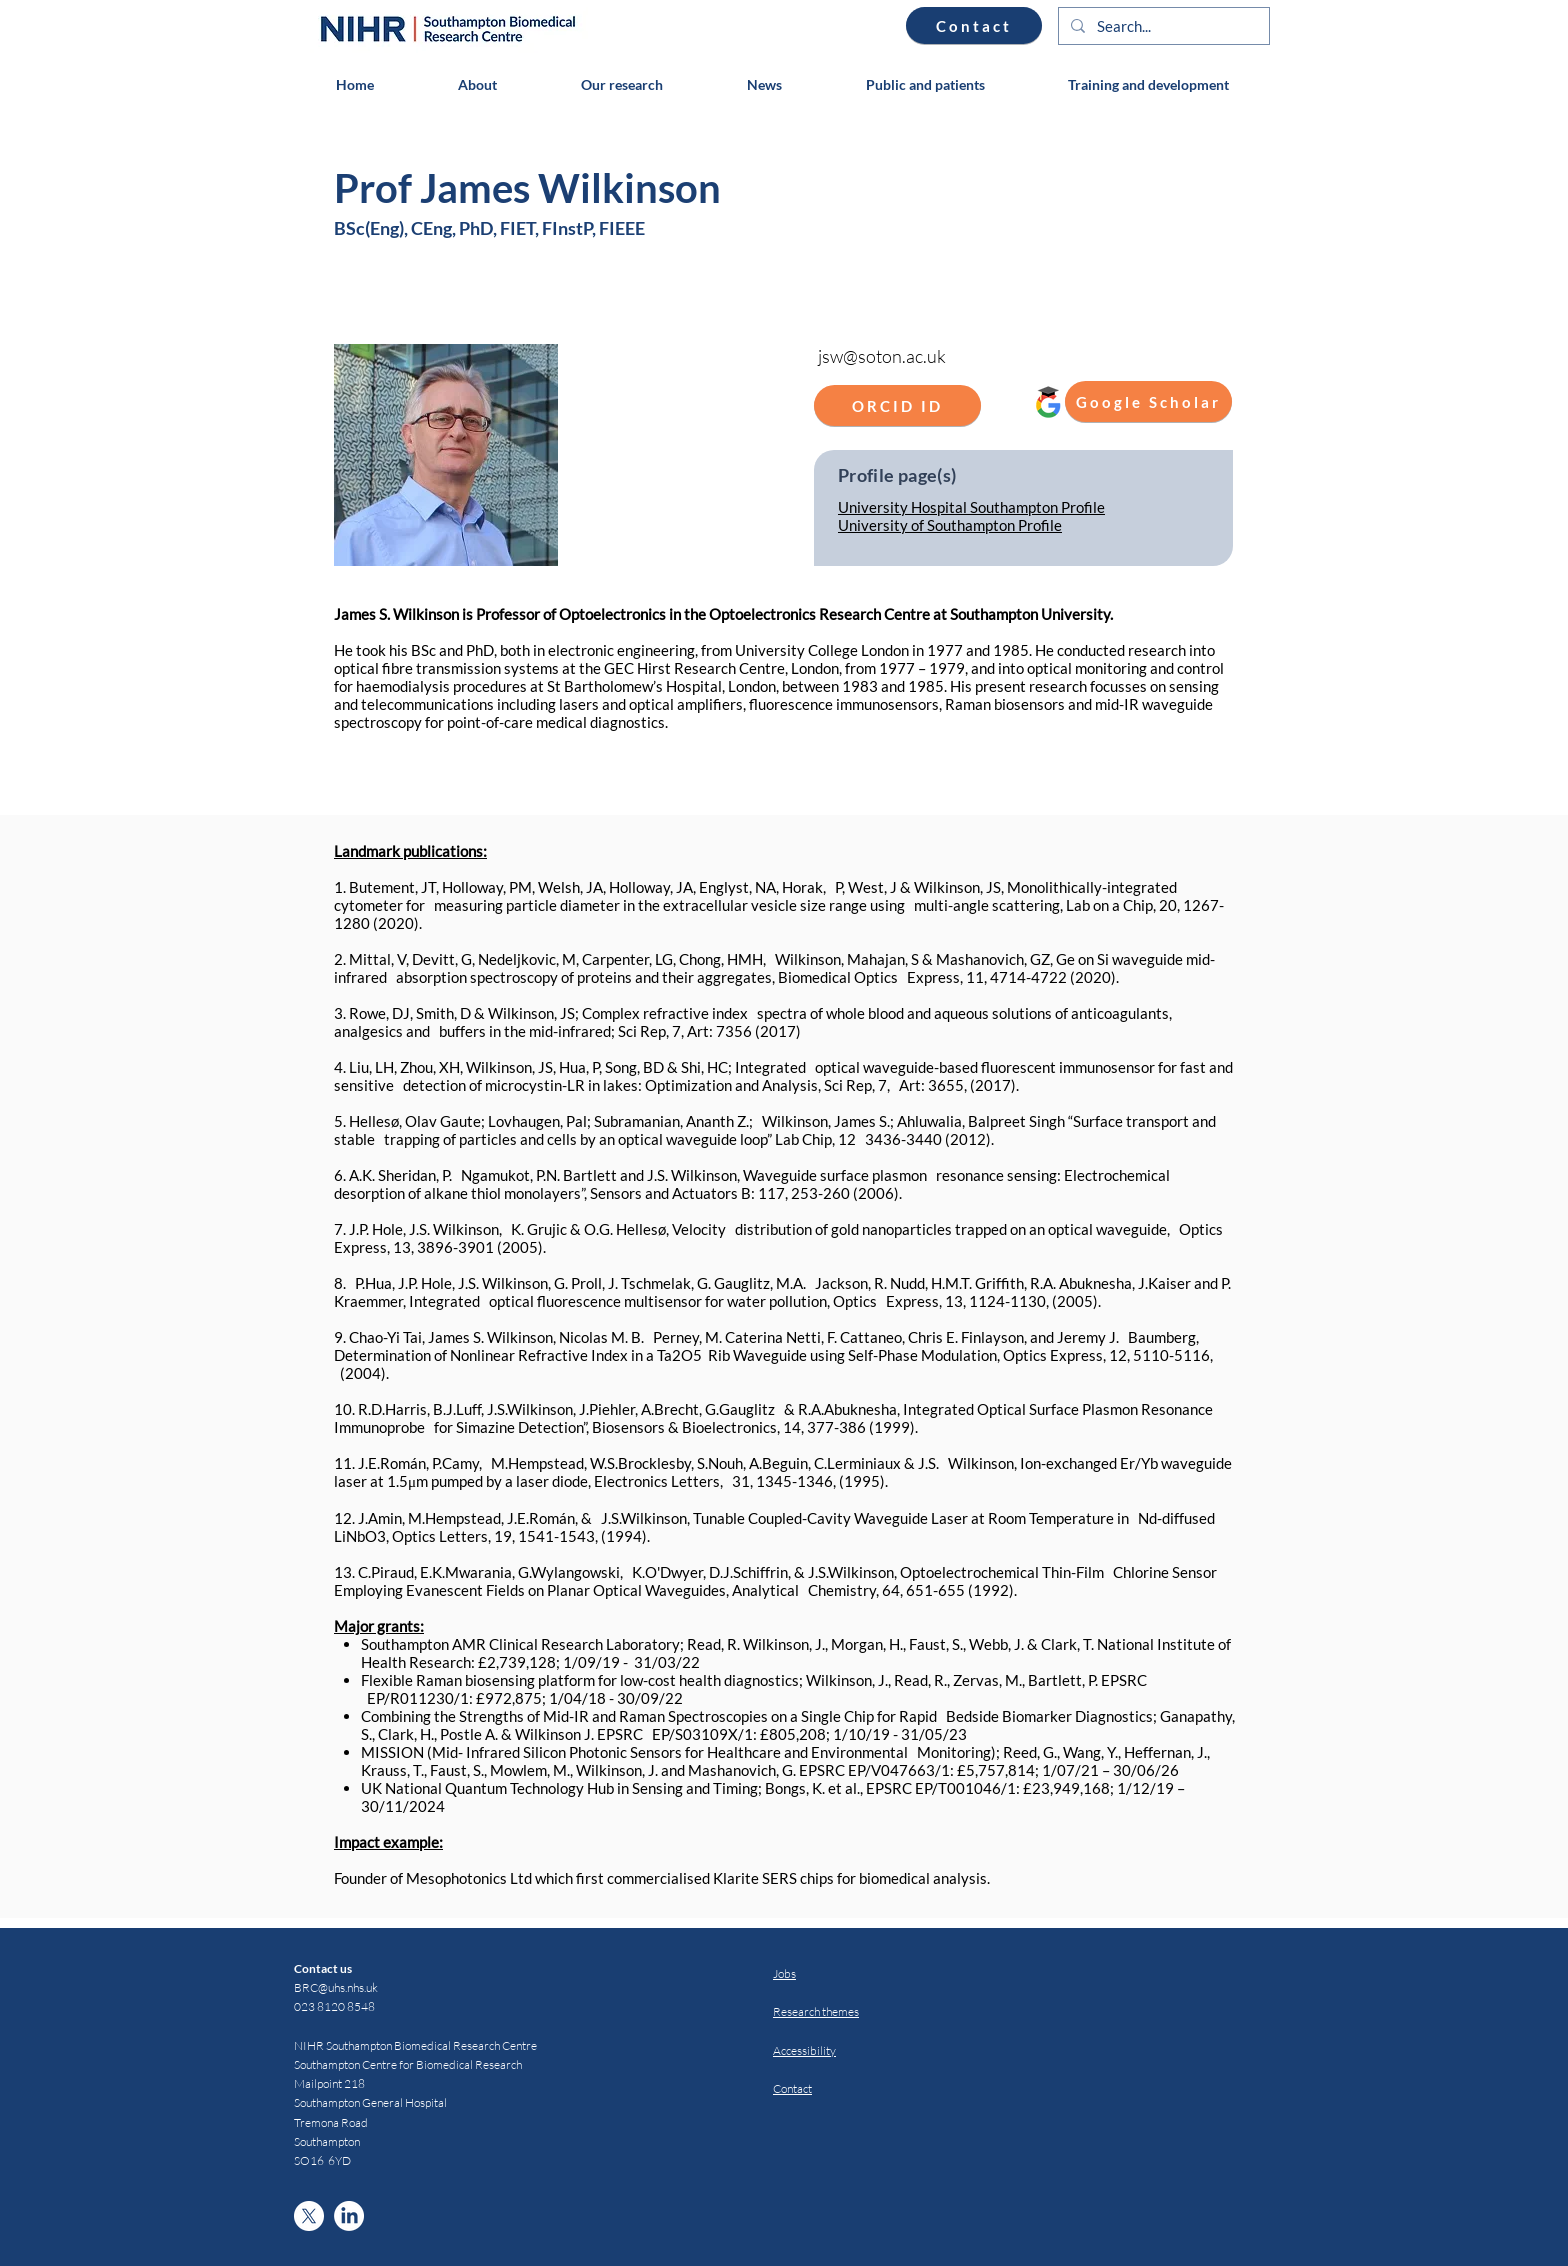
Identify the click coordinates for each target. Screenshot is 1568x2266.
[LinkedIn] (349, 2216)
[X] (309, 2216)
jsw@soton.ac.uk (882, 356)
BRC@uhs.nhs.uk (336, 1987)
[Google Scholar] (1148, 401)
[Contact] (974, 25)
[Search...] (1162, 26)
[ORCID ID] (897, 405)
